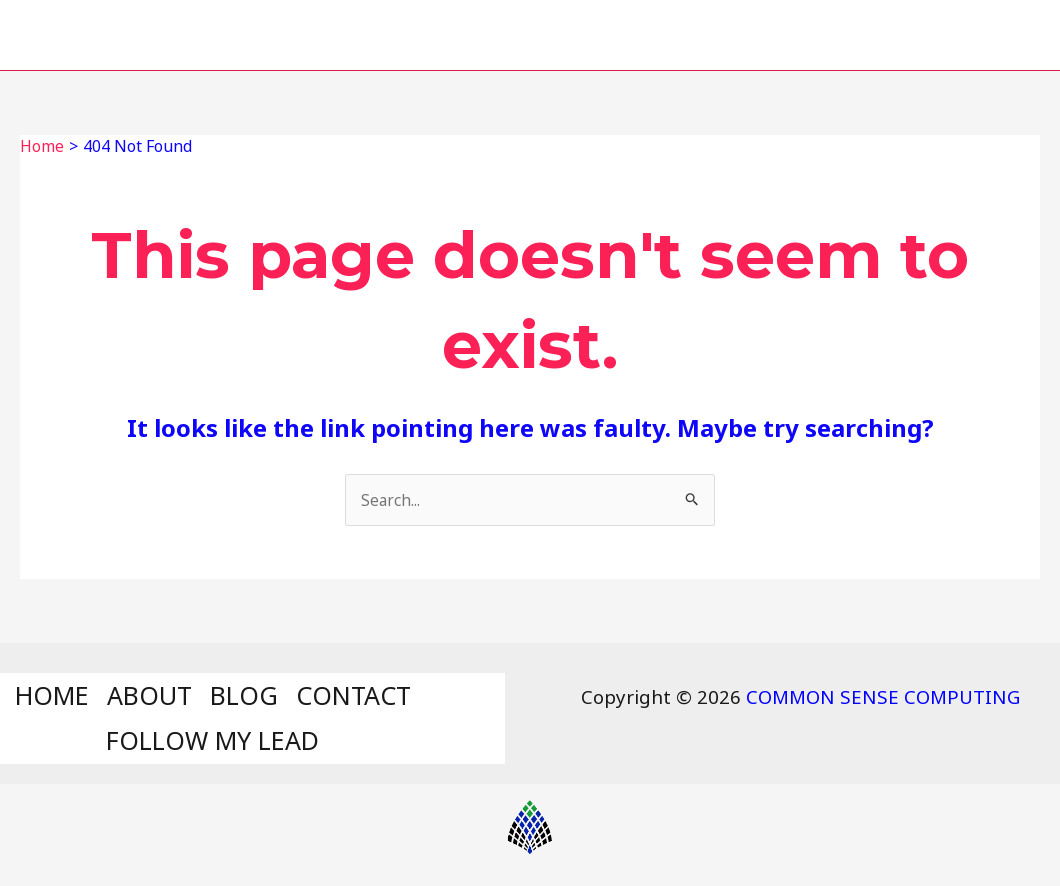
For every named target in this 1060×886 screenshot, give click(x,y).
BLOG (513, 34)
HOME (270, 34)
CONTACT (646, 34)
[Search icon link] (1008, 35)
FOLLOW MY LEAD (848, 34)
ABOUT (394, 34)
